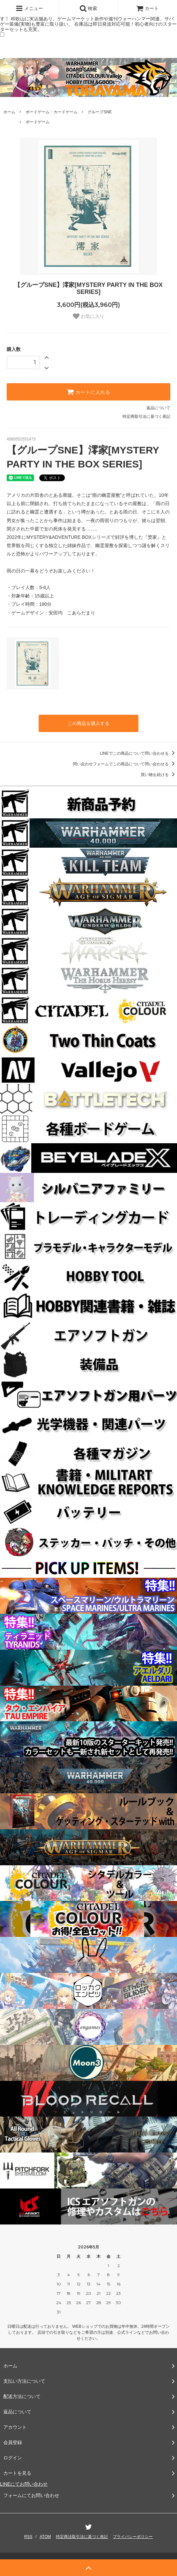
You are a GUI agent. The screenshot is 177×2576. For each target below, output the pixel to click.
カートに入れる (88, 392)
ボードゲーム (38, 122)
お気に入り (88, 316)
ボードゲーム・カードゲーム (52, 112)
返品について (158, 408)
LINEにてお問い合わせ (24, 2484)
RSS (28, 2536)
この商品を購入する (88, 723)
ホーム (9, 112)
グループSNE (100, 112)
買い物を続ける (159, 774)
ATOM (45, 2536)
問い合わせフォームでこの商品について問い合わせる (125, 764)
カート (147, 8)
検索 (88, 8)
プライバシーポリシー (133, 2536)
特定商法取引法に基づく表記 (82, 2536)
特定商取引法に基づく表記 (146, 416)
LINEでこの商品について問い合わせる (138, 753)
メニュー (29, 8)
